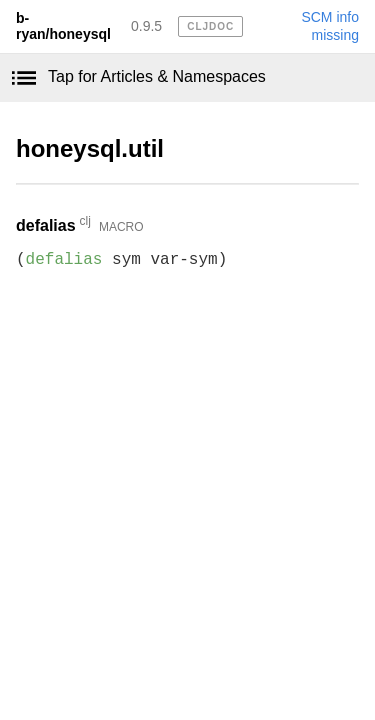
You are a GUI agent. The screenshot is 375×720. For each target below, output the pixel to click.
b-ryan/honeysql (63, 26)
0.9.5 (146, 26)
